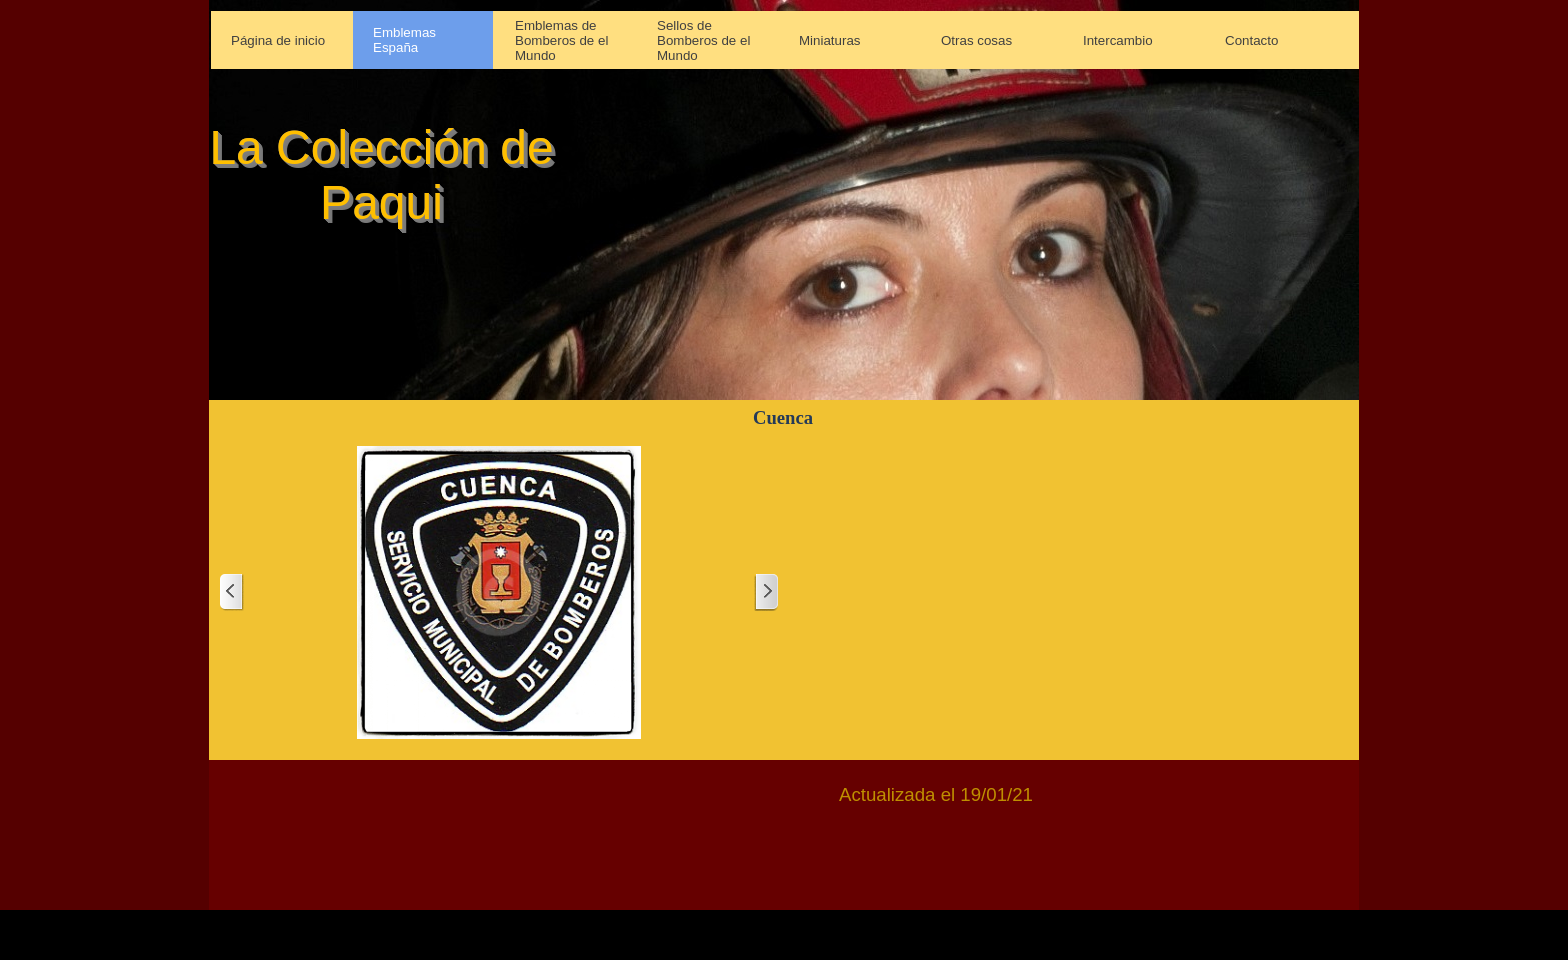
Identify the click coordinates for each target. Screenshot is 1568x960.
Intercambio (1118, 40)
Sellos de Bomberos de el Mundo (703, 40)
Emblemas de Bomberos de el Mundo (561, 40)
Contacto (1251, 40)
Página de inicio (278, 40)
